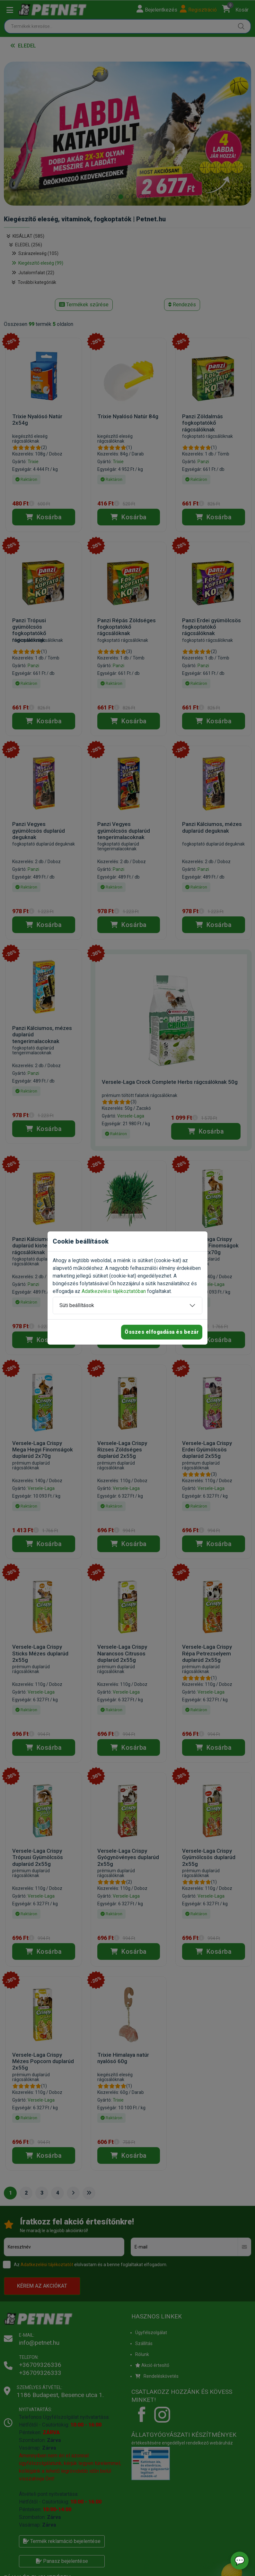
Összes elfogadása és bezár (162, 1332)
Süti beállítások (76, 1305)
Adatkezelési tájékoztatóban (114, 1291)
